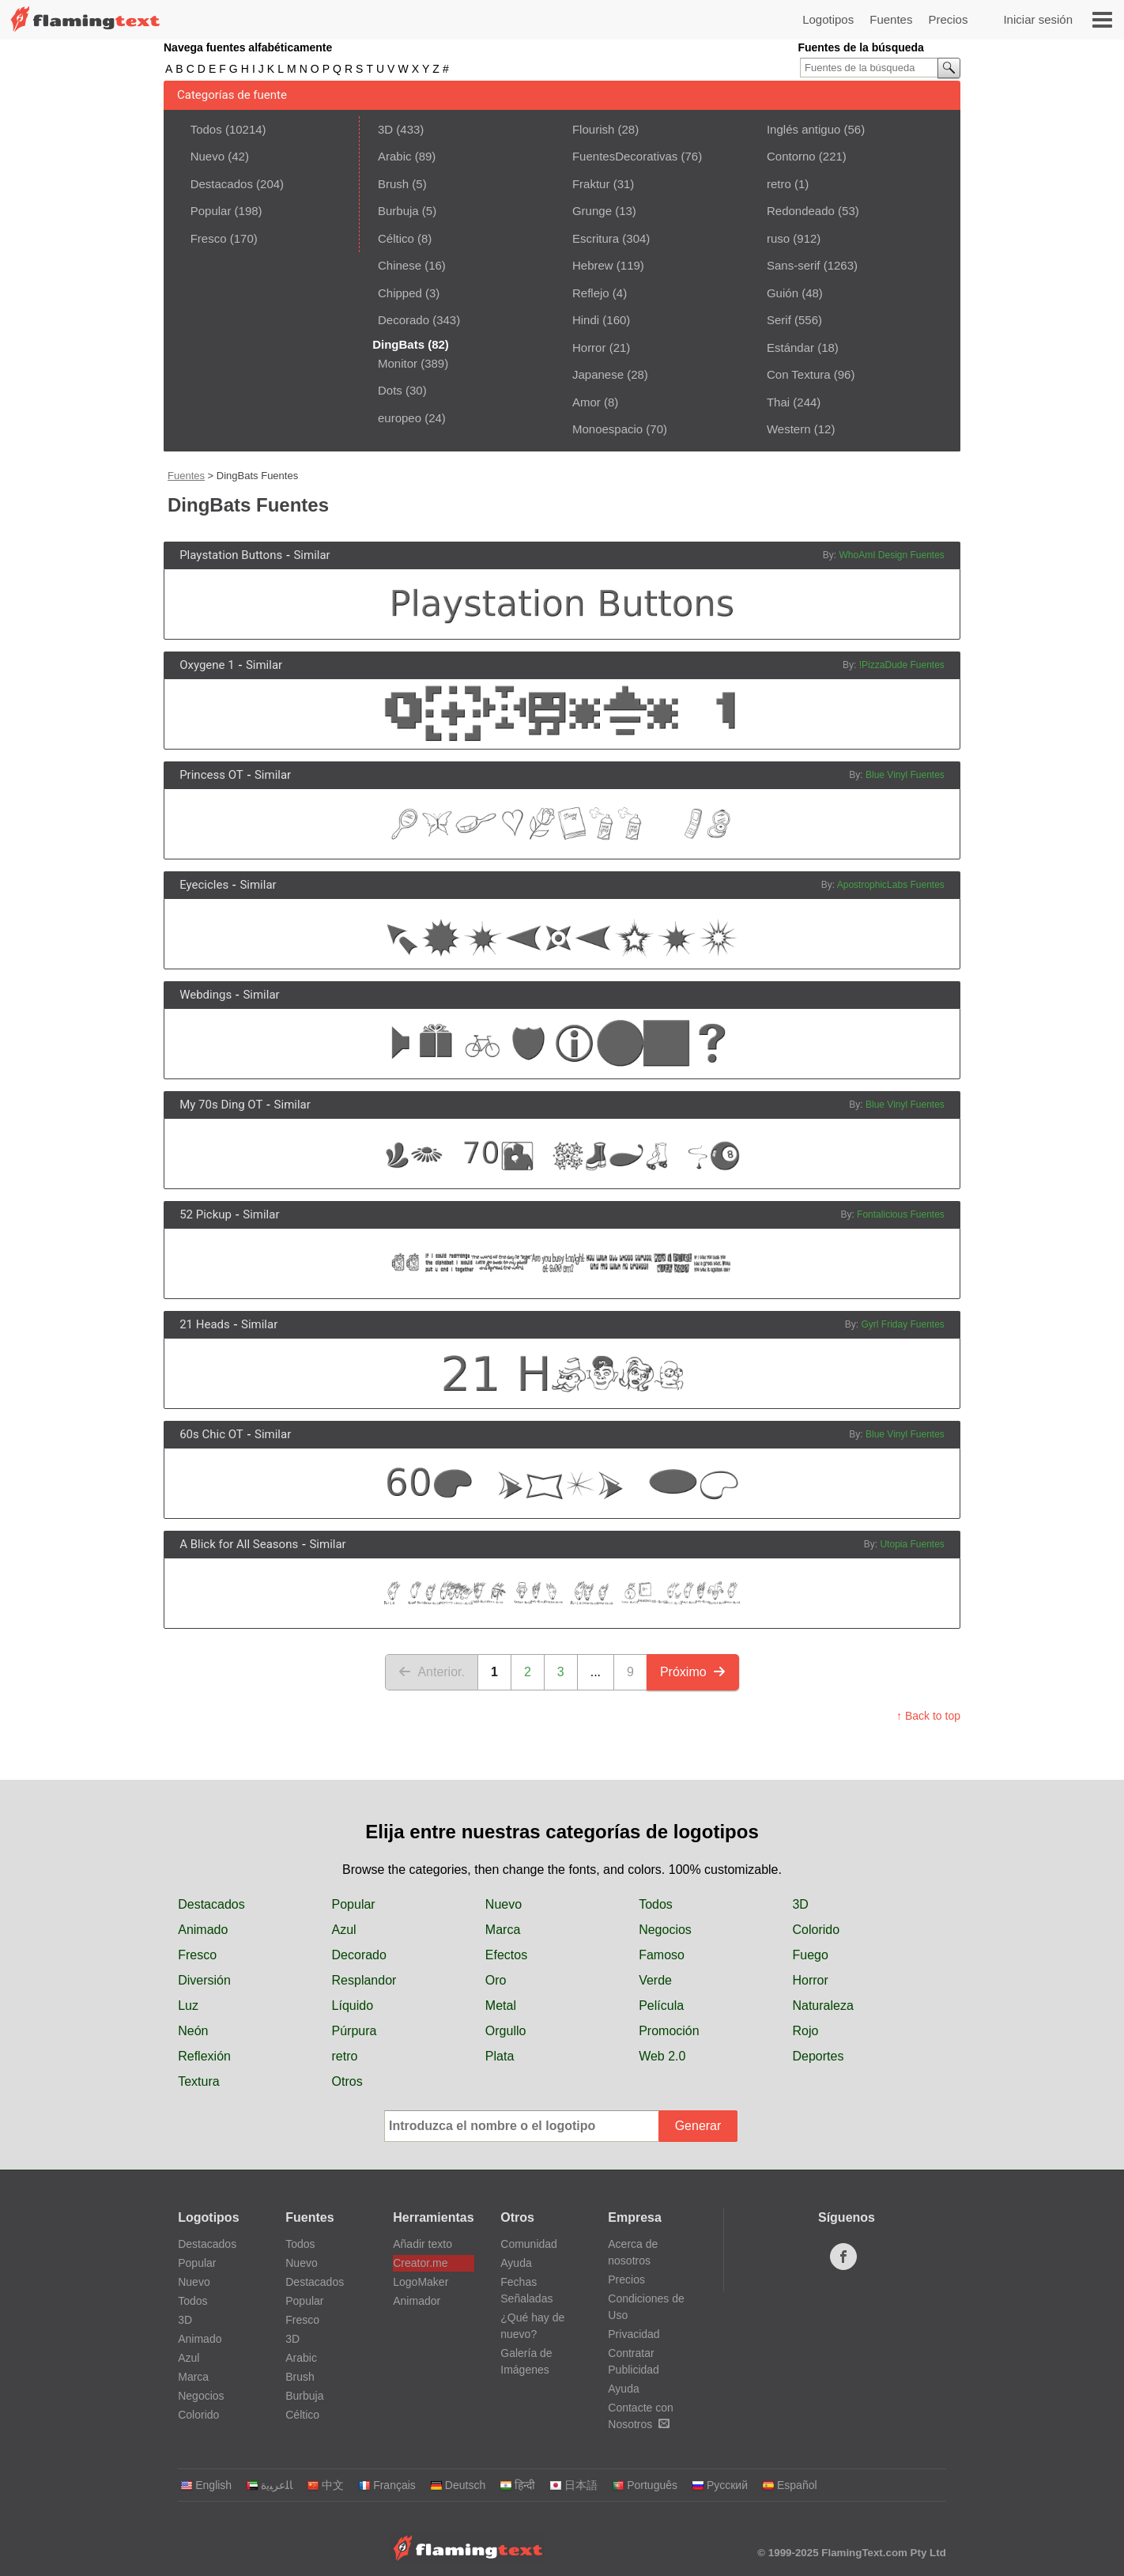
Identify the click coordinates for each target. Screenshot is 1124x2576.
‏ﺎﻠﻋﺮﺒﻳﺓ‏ (269, 2485)
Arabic (395, 156)
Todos (206, 129)
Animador (416, 2301)
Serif (779, 320)
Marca (502, 1929)
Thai (778, 402)
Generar (698, 2125)
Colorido (815, 1929)
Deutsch (457, 2485)
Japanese (598, 374)
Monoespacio (607, 429)
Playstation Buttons (230, 555)
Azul (344, 1929)
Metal (500, 2005)
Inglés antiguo (803, 129)
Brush (393, 184)
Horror (589, 347)
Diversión (204, 1980)
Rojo (805, 2031)
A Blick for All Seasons (238, 1544)
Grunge (592, 210)
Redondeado (801, 210)
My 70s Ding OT (220, 1104)
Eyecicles (203, 885)
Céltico (396, 238)
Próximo (693, 1672)
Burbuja (398, 210)
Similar (311, 555)
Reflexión (204, 2056)
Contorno (791, 156)
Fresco (208, 238)
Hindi (585, 320)
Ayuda (515, 2263)
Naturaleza (822, 2005)
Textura (198, 2081)
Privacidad (633, 2334)
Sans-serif (793, 265)
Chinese (399, 265)
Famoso (662, 1955)
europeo (399, 418)
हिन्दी (517, 2485)
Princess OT (211, 775)
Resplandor (364, 1980)
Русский (720, 2485)
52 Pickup (205, 1214)
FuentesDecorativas (624, 156)
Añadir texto (422, 2244)
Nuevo (207, 156)
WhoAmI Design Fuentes (891, 555)
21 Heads (204, 1324)
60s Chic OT (211, 1434)
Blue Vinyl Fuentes (905, 774)
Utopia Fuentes (912, 1544)
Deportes (817, 2056)
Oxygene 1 (207, 665)
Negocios (665, 1929)
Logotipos (828, 19)
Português (644, 2485)
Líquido (353, 2005)
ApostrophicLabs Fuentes (891, 884)
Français (387, 2485)
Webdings (205, 995)
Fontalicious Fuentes (901, 1214)
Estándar (790, 347)
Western (789, 429)
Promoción (669, 2031)
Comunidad (528, 2244)
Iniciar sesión (1038, 19)
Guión (782, 293)
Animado (203, 1929)
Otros (347, 2081)
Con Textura (799, 374)
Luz (188, 2005)
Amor (586, 402)
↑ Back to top (928, 1715)
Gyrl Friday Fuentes (902, 1324)
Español (789, 2485)
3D (385, 129)
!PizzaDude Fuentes (902, 664)
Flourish (593, 129)
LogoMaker (420, 2282)
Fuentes (890, 19)
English (206, 2485)
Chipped (400, 293)
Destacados (221, 184)
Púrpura (354, 2031)
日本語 (573, 2485)
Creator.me (420, 2263)
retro (779, 184)
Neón (193, 2031)
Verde (655, 1980)
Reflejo (590, 293)
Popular (211, 210)
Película (661, 2005)
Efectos (506, 1955)
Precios (947, 19)
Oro (496, 1980)
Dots (390, 390)
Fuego (810, 1955)
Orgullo (505, 2031)
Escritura (595, 238)
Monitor (397, 363)
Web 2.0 (662, 2056)
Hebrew (592, 265)
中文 (325, 2485)
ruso (778, 238)
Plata (499, 2056)
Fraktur (591, 184)
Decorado (403, 320)
